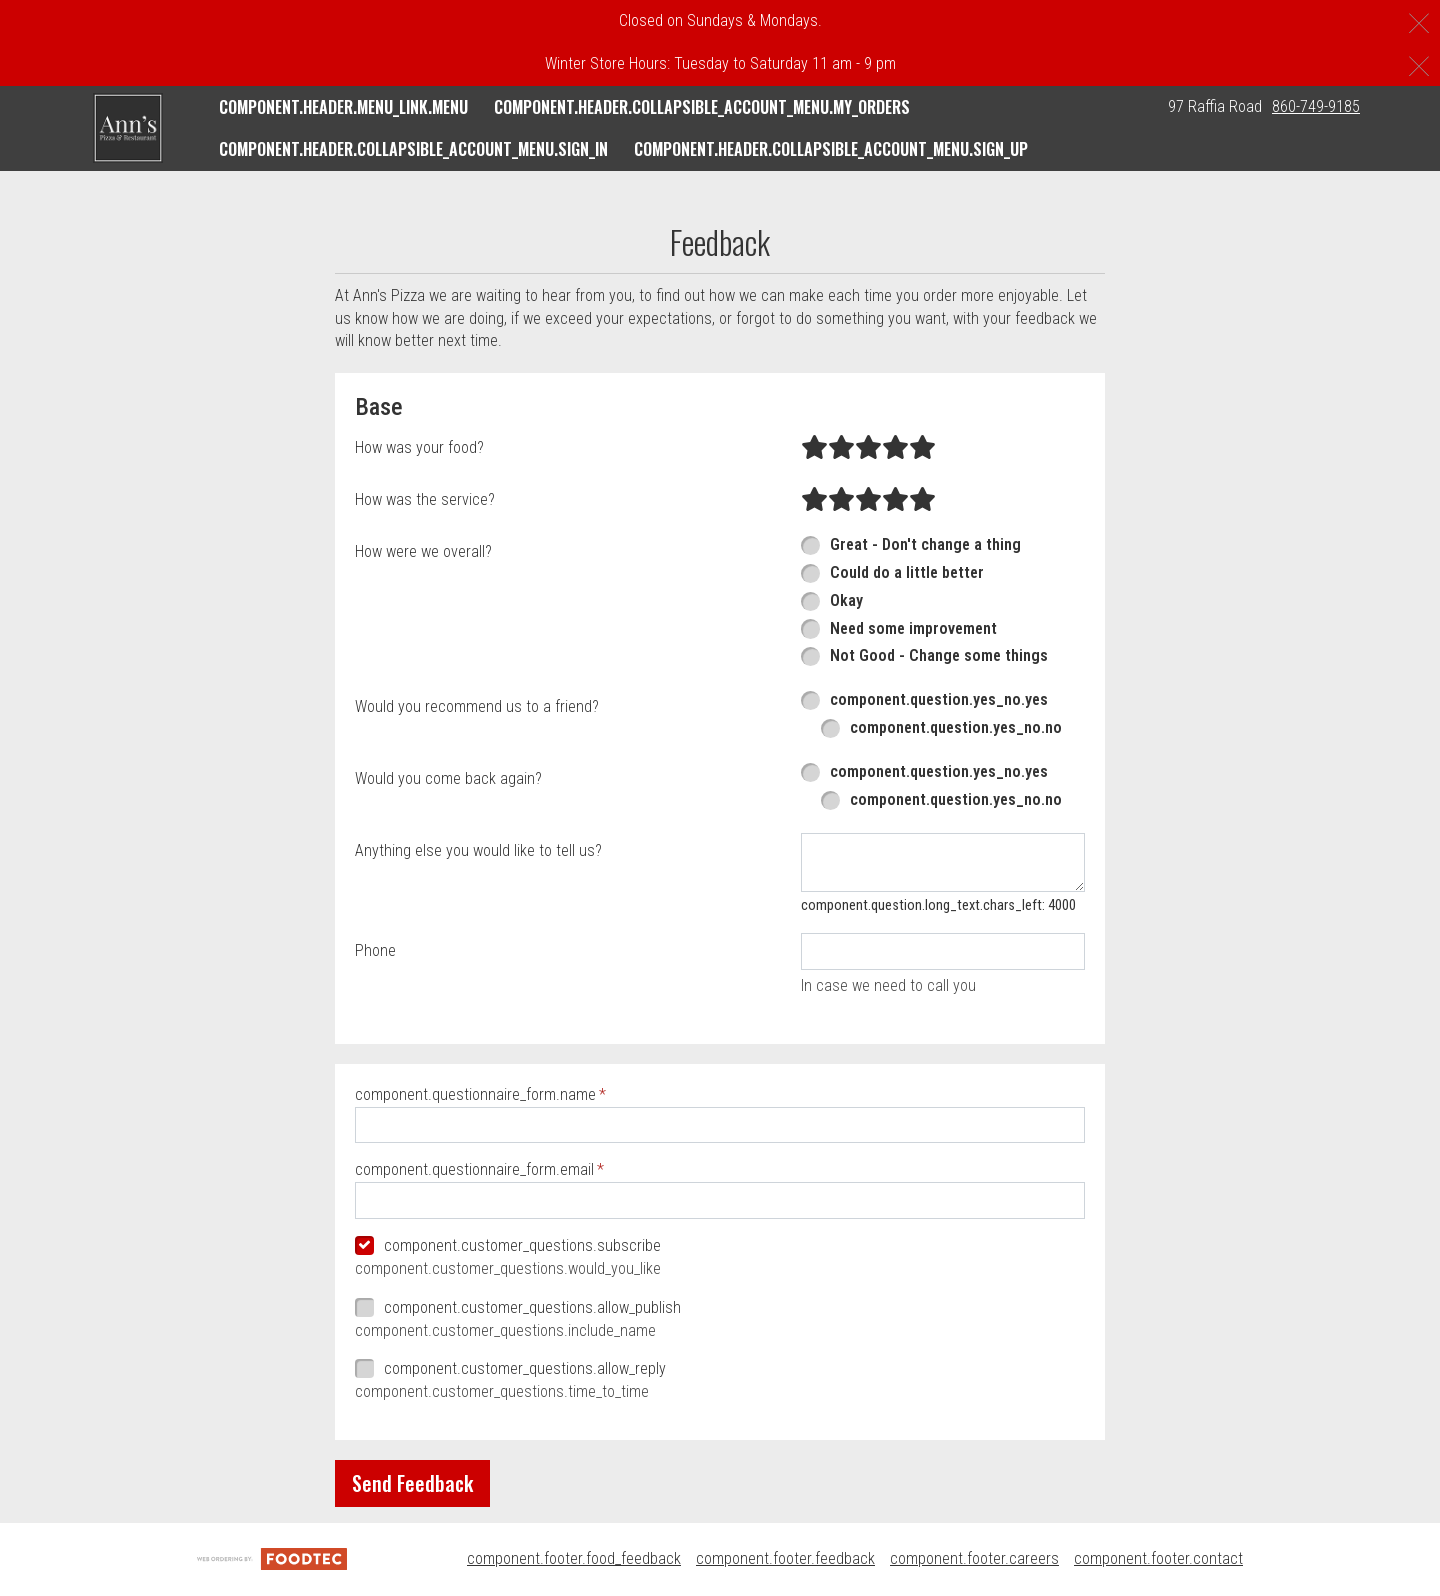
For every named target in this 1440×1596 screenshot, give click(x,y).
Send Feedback (412, 1483)
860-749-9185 (1316, 106)
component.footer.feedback (785, 1558)
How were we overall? (423, 551)
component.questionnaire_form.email (474, 1169)
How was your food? (419, 447)
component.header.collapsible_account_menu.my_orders (702, 107)
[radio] (814, 448)
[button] (128, 128)
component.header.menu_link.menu (343, 107)
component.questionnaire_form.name (475, 1094)
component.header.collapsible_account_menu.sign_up (831, 149)
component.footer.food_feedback (574, 1558)
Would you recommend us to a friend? (477, 706)
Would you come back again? (448, 778)
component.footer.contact (1158, 1558)
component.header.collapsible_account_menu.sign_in (413, 149)
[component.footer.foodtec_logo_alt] (272, 1558)
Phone (375, 950)
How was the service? (425, 499)
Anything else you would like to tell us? (478, 850)
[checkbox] (720, 1246)
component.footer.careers (974, 1558)
